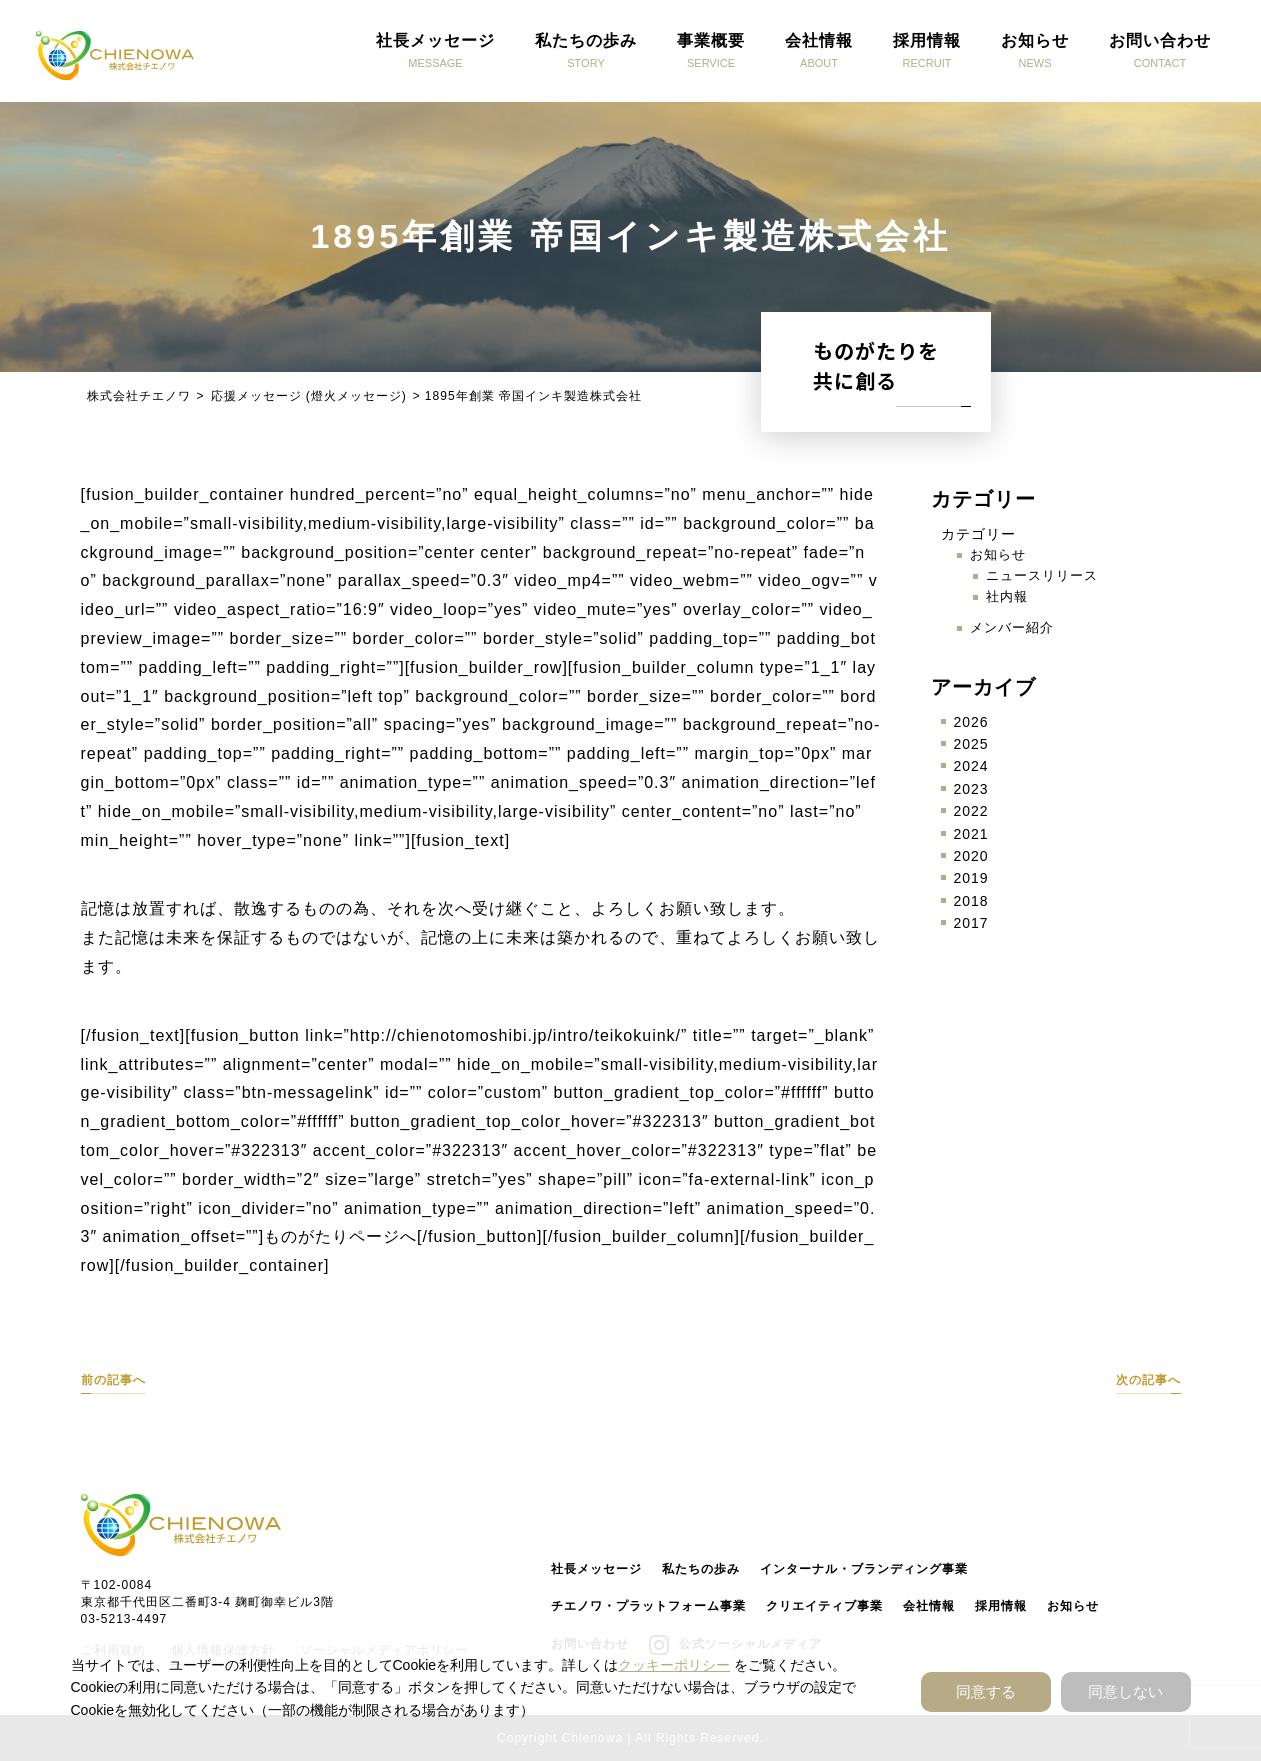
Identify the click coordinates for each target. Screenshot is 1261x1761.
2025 (971, 744)
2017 (971, 923)
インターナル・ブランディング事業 (864, 1569)
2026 (971, 722)
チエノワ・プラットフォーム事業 (648, 1606)
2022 (971, 811)
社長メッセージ (596, 1569)
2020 (971, 856)
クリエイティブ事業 (824, 1606)
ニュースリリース (1042, 575)
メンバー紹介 (1012, 627)
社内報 (1007, 596)
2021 (971, 834)
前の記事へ (113, 1380)
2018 (971, 901)
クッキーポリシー (674, 1665)
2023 (971, 789)
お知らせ (998, 554)
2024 (971, 766)
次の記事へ (1148, 1380)
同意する (986, 1691)
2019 (971, 878)
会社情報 (929, 1606)
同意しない (1125, 1691)
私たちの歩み (701, 1569)
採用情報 (1001, 1606)
